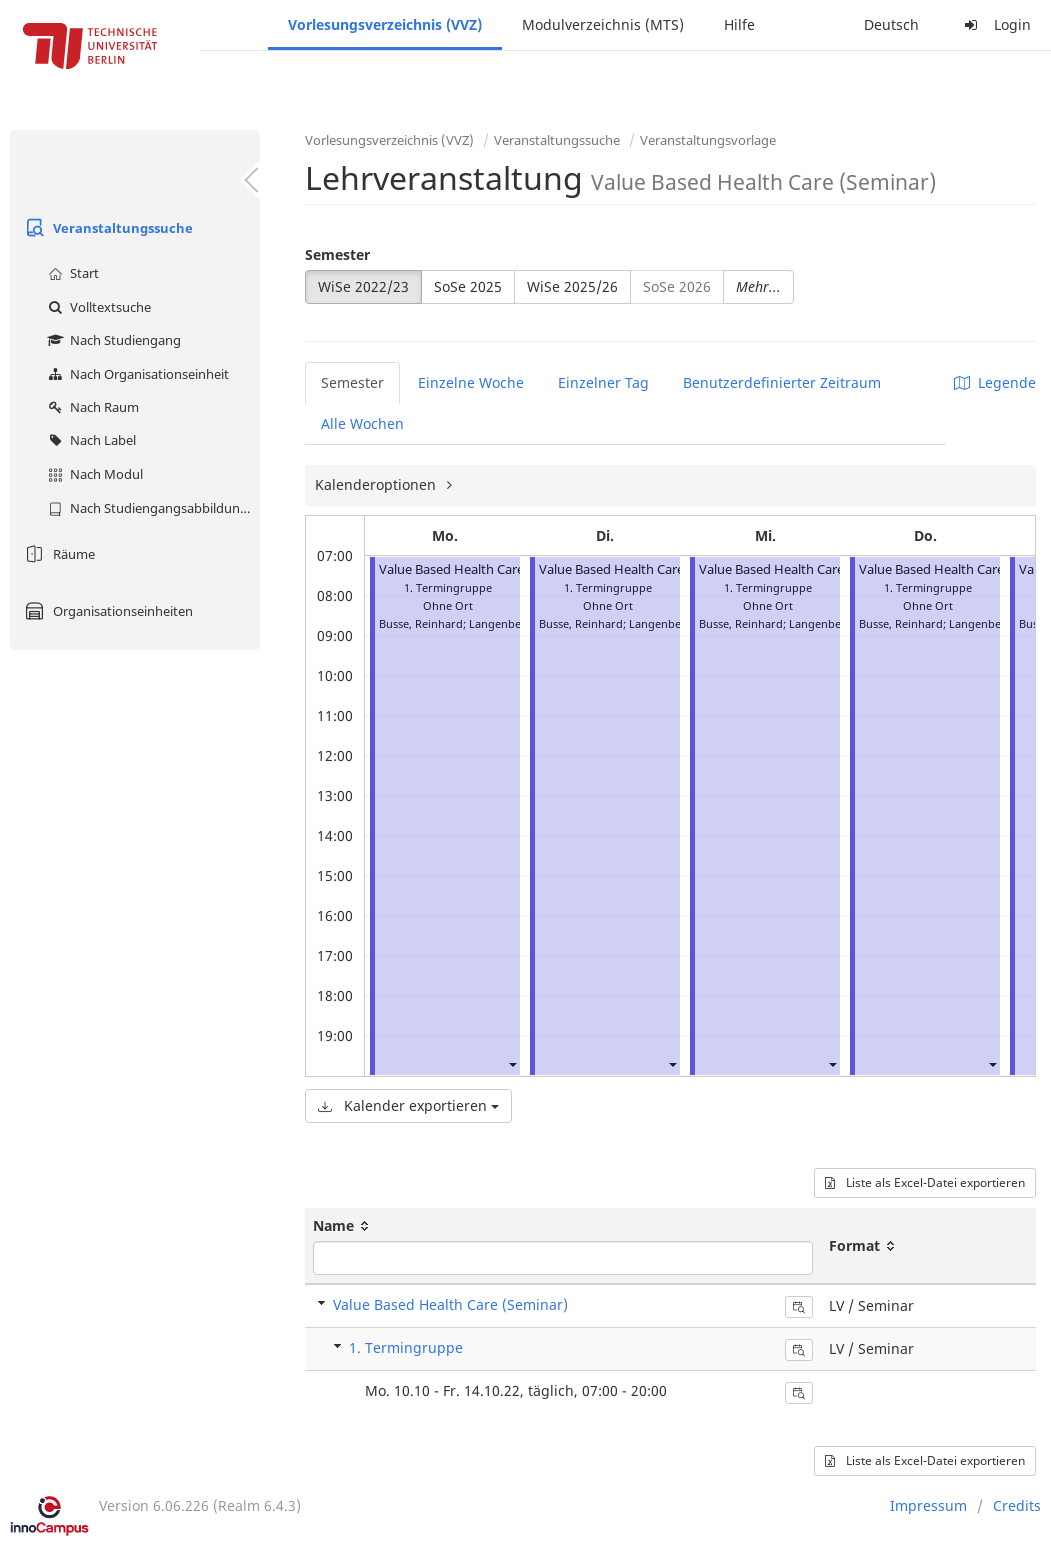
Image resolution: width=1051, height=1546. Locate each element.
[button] (512, 1063)
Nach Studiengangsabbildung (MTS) (151, 508)
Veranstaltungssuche (106, 228)
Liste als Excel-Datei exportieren (925, 1182)
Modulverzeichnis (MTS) (603, 24)
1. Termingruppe (406, 1347)
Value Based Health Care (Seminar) (482, 569)
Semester (337, 254)
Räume (57, 554)
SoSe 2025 (468, 286)
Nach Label (89, 440)
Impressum (928, 1505)
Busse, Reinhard (421, 623)
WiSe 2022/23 (363, 286)
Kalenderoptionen (377, 484)
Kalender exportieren (408, 1105)
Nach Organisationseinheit (136, 374)
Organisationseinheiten (106, 611)
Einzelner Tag (603, 382)
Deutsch (891, 24)
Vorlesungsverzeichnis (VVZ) (385, 24)
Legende (995, 382)
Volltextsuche (97, 307)
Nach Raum (91, 407)
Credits (1017, 1505)
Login (995, 24)
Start (71, 273)
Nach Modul (93, 474)
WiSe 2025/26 (572, 286)
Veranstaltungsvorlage (708, 140)
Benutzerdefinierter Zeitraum (782, 382)
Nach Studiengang (112, 340)
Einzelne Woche (471, 382)
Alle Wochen (362, 423)
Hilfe (739, 24)
